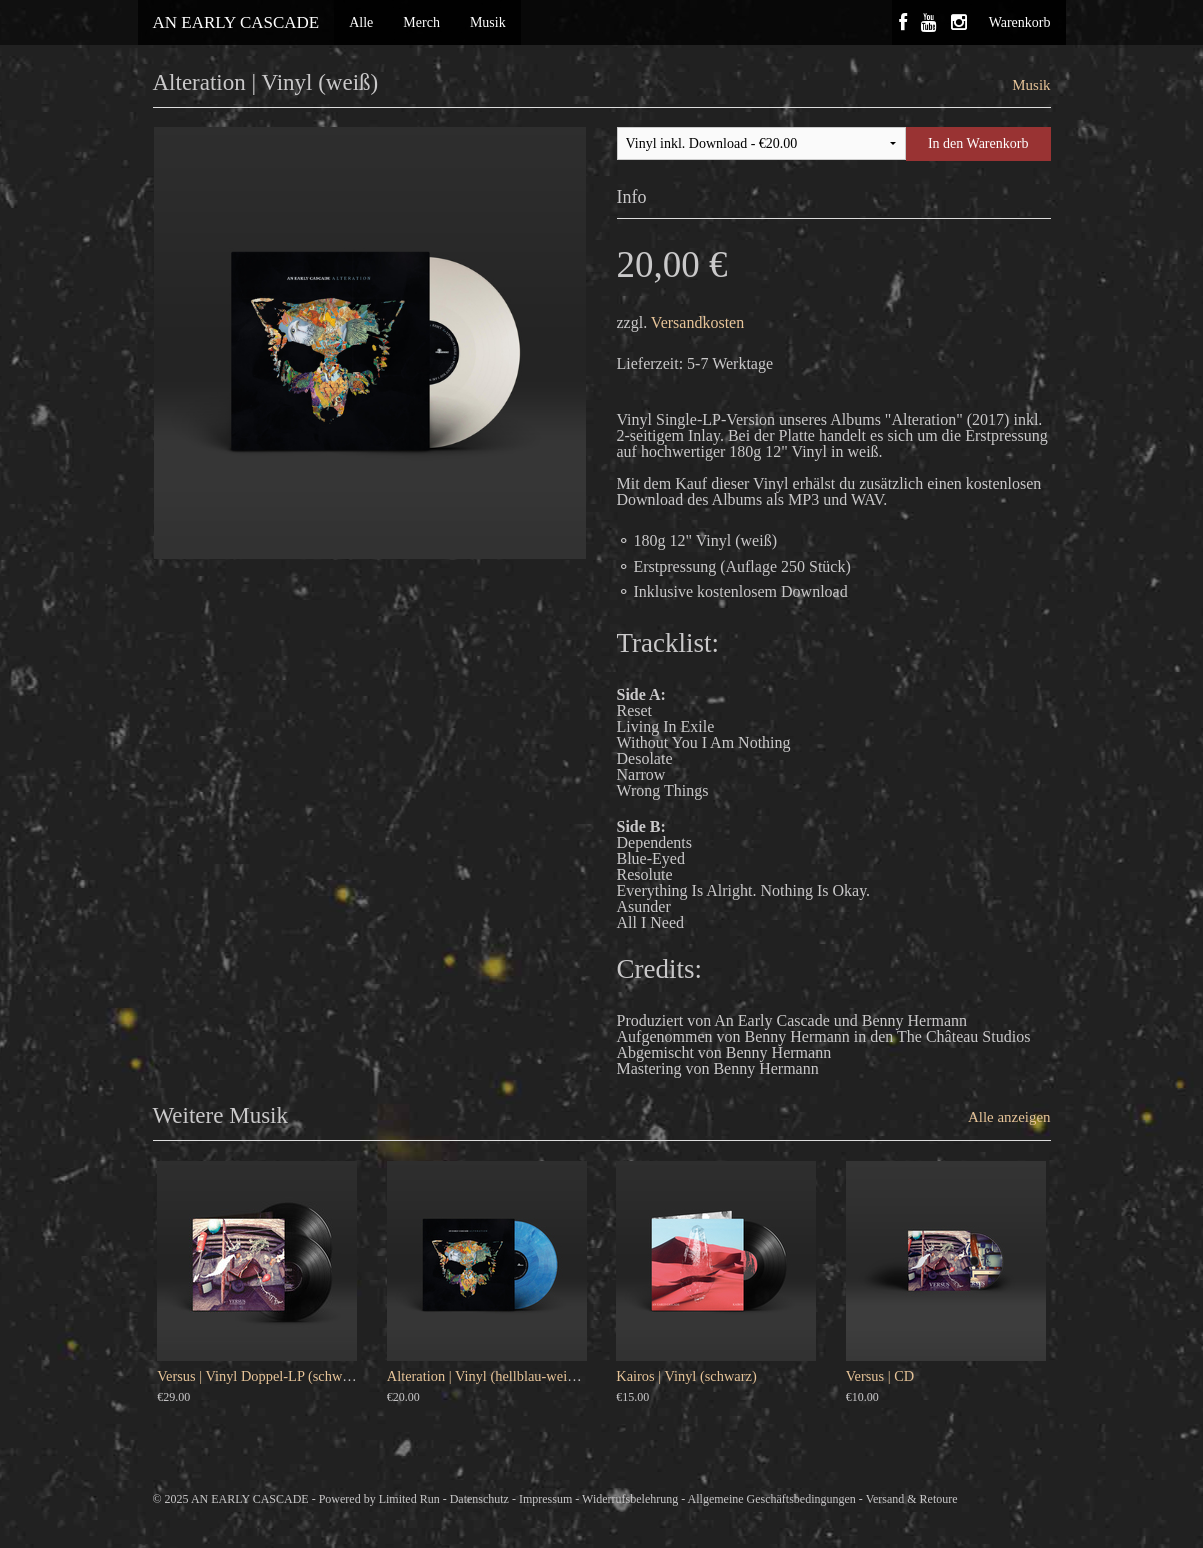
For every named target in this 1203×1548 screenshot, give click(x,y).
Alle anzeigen (1009, 1117)
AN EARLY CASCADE (236, 22)
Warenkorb (1020, 22)
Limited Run (409, 1499)
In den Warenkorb (978, 143)
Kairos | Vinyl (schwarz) (686, 1376)
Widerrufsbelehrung (630, 1499)
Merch (421, 22)
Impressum (545, 1499)
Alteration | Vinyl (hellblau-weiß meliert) (505, 1376)
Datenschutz (479, 1499)
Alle (361, 22)
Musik (488, 22)
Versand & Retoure (912, 1499)
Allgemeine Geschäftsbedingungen (772, 1499)
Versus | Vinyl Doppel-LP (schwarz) (260, 1376)
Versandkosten (697, 322)
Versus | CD (880, 1376)
